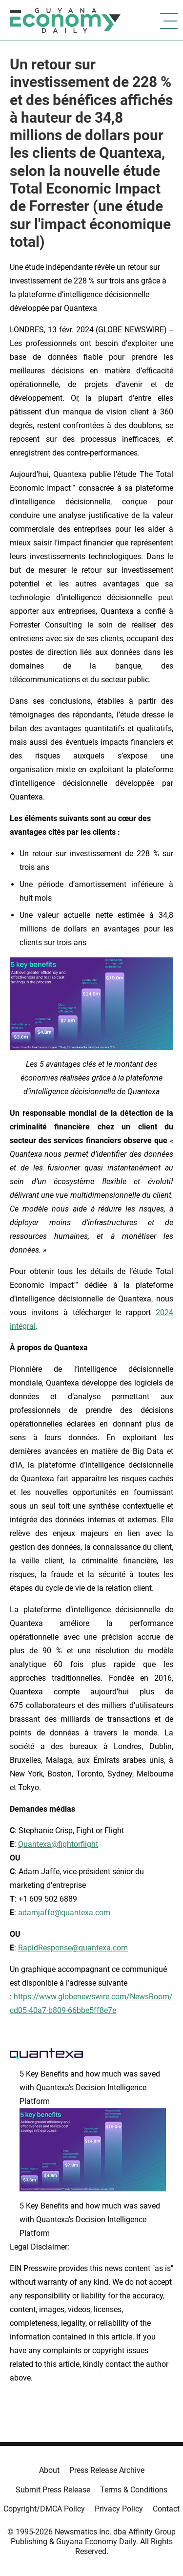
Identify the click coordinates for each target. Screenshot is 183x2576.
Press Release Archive (106, 2470)
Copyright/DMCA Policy (44, 2508)
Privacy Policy (119, 2508)
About (49, 2470)
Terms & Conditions (133, 2489)
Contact (166, 2508)
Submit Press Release (53, 2489)
